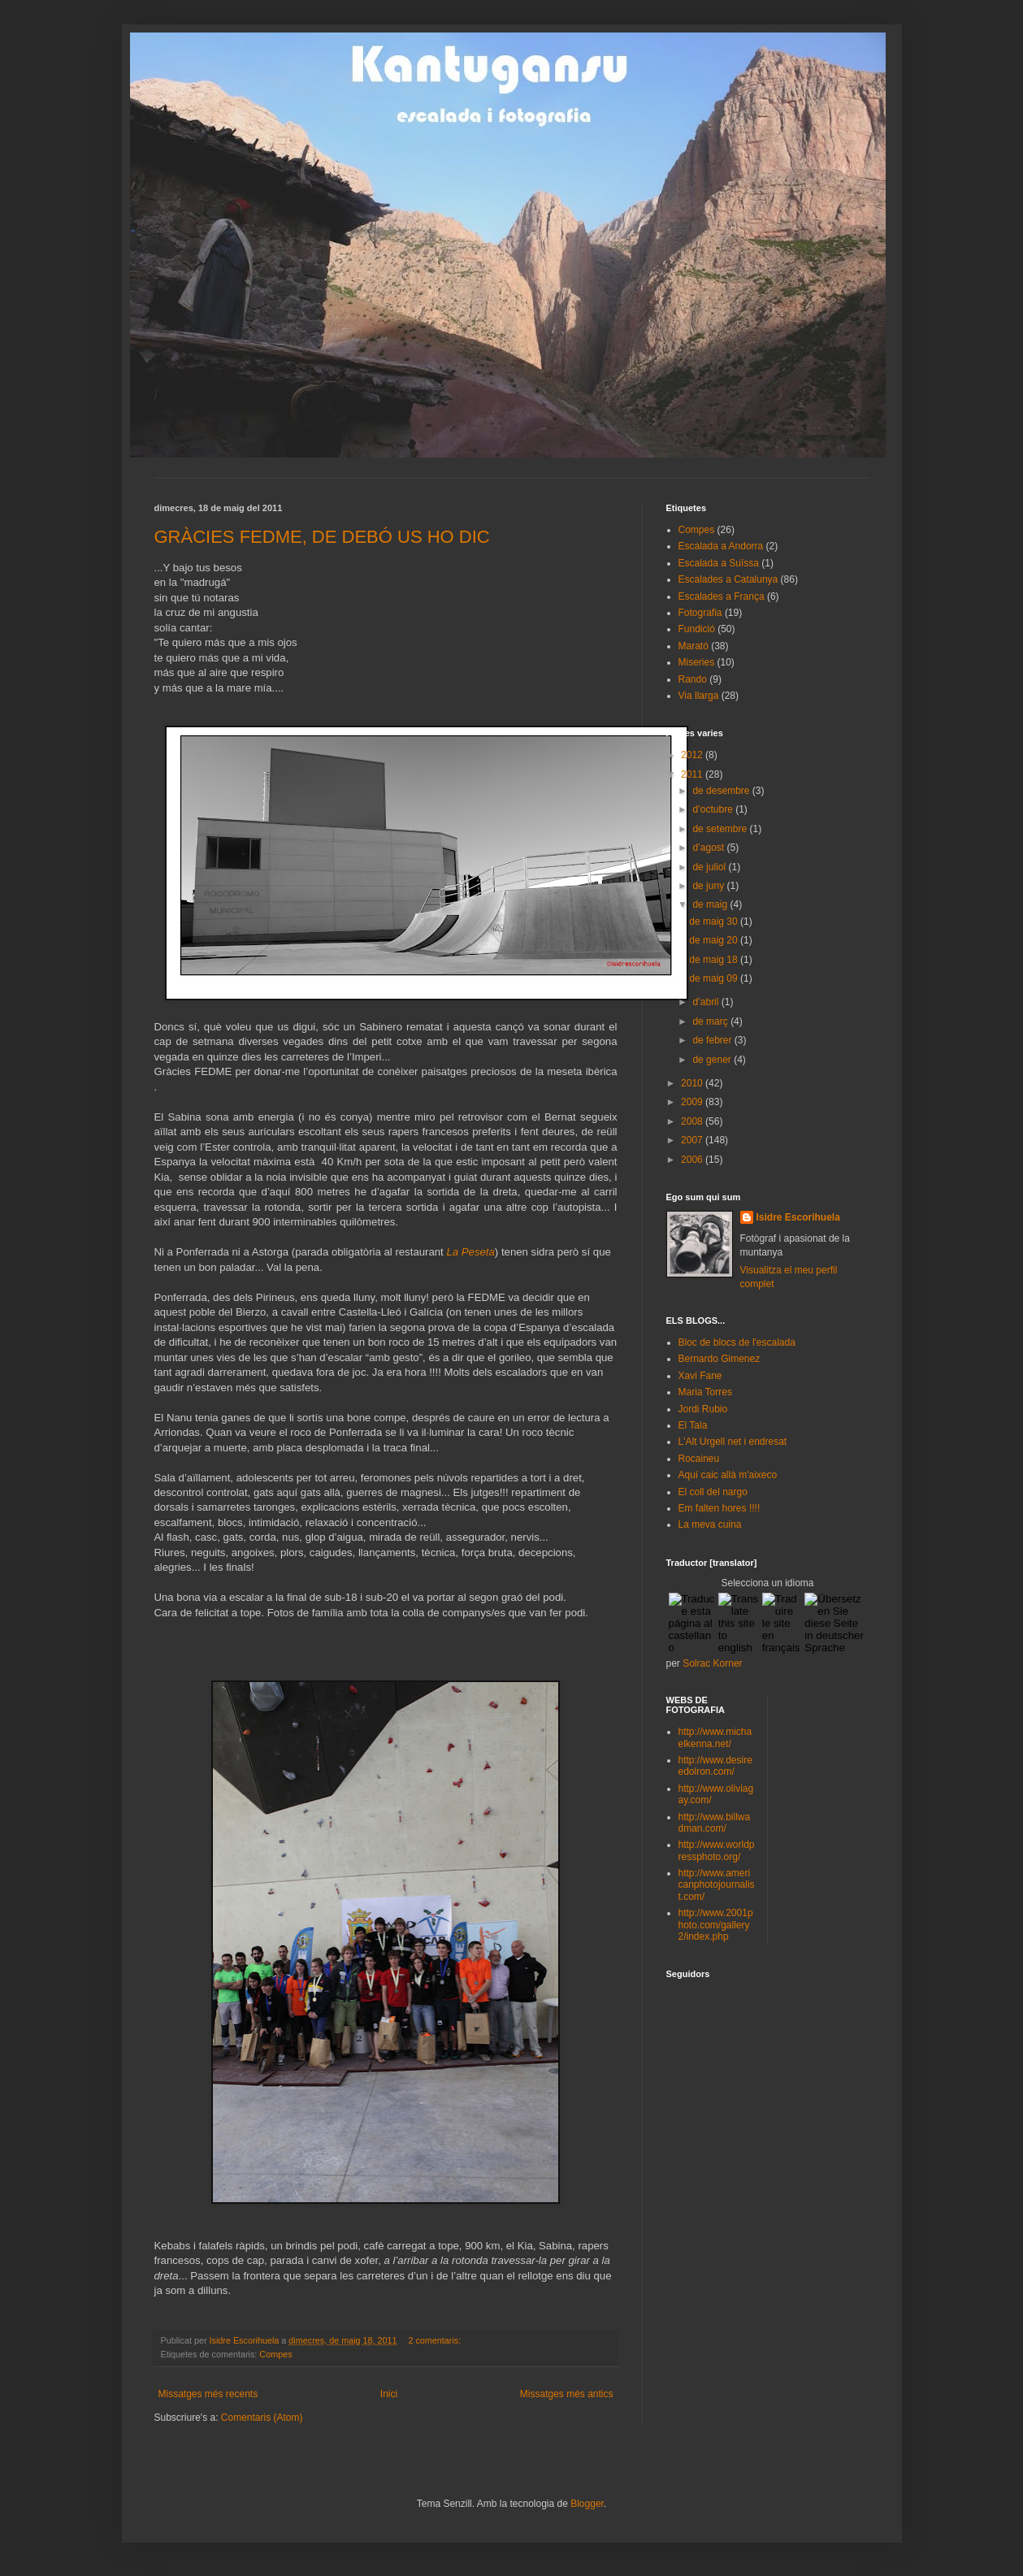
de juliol (710, 867)
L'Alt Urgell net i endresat (732, 1441)
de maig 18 (714, 959)
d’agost (709, 847)
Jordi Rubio (703, 1409)
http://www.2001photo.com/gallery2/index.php (715, 1924)
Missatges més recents (208, 2394)
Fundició (696, 629)
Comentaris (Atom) (262, 2417)
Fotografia (700, 612)
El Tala (693, 1425)
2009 (693, 1102)
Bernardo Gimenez (719, 1358)
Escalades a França (721, 596)
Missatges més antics (566, 2394)
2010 (693, 1083)
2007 (693, 1140)
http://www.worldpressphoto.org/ (716, 1850)
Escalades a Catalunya (728, 579)
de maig (711, 904)
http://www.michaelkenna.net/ (715, 1737)
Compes (275, 2354)
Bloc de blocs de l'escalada (736, 1342)
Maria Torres (705, 1392)
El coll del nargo (713, 1492)
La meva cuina (710, 1524)
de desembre (722, 790)
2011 (693, 774)
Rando (692, 679)
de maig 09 (714, 978)
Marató (693, 646)
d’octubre (713, 809)
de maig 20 (714, 940)
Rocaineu (699, 1458)
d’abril (706, 1002)
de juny (709, 885)
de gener (713, 1059)
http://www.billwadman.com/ (714, 1822)
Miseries (696, 662)
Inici (388, 2394)
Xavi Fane (700, 1375)
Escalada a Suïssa (718, 563)
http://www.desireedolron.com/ (715, 1765)
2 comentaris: (435, 2340)
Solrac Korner (712, 1663)
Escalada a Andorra (721, 546)
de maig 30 (714, 921)
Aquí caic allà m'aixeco (728, 1475)
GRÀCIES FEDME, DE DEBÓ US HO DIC (322, 537)
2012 (693, 755)
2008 (693, 1121)
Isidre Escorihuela (798, 1217)
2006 (693, 1159)
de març (711, 1021)
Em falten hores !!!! (719, 1508)
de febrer (713, 1040)
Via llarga (698, 695)
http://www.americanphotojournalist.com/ (716, 1884)
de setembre (720, 829)
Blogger (587, 2503)
